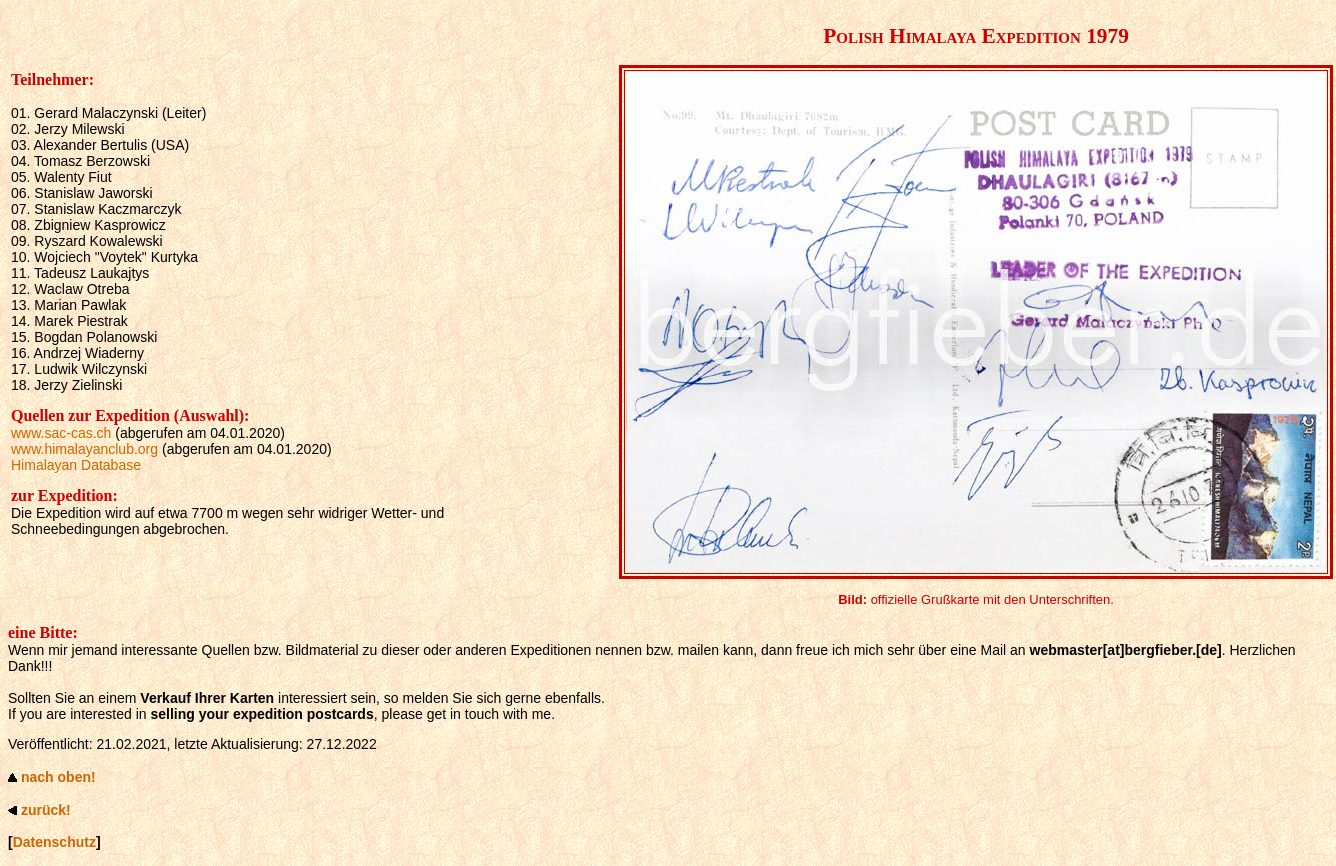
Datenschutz (54, 842)
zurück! (46, 810)
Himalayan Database (76, 465)
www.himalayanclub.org (84, 449)
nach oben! (58, 777)
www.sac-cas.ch (61, 433)
